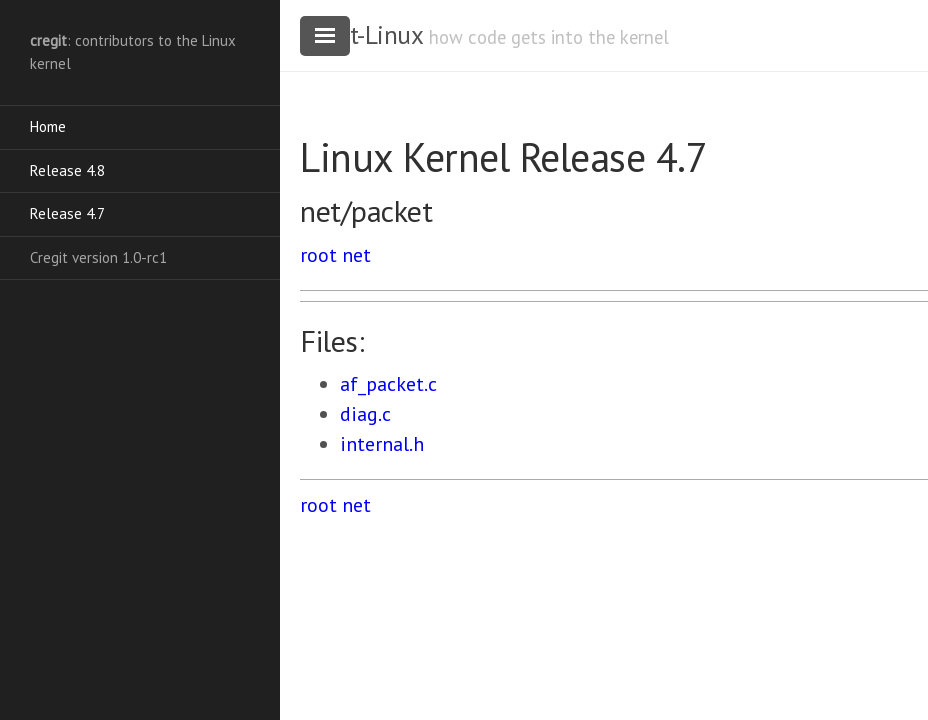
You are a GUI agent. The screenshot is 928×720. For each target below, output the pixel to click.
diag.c (365, 414)
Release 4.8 (67, 170)
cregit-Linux (361, 35)
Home (48, 126)
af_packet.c (388, 384)
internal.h (382, 444)
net (356, 255)
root (318, 255)
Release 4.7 (67, 213)
